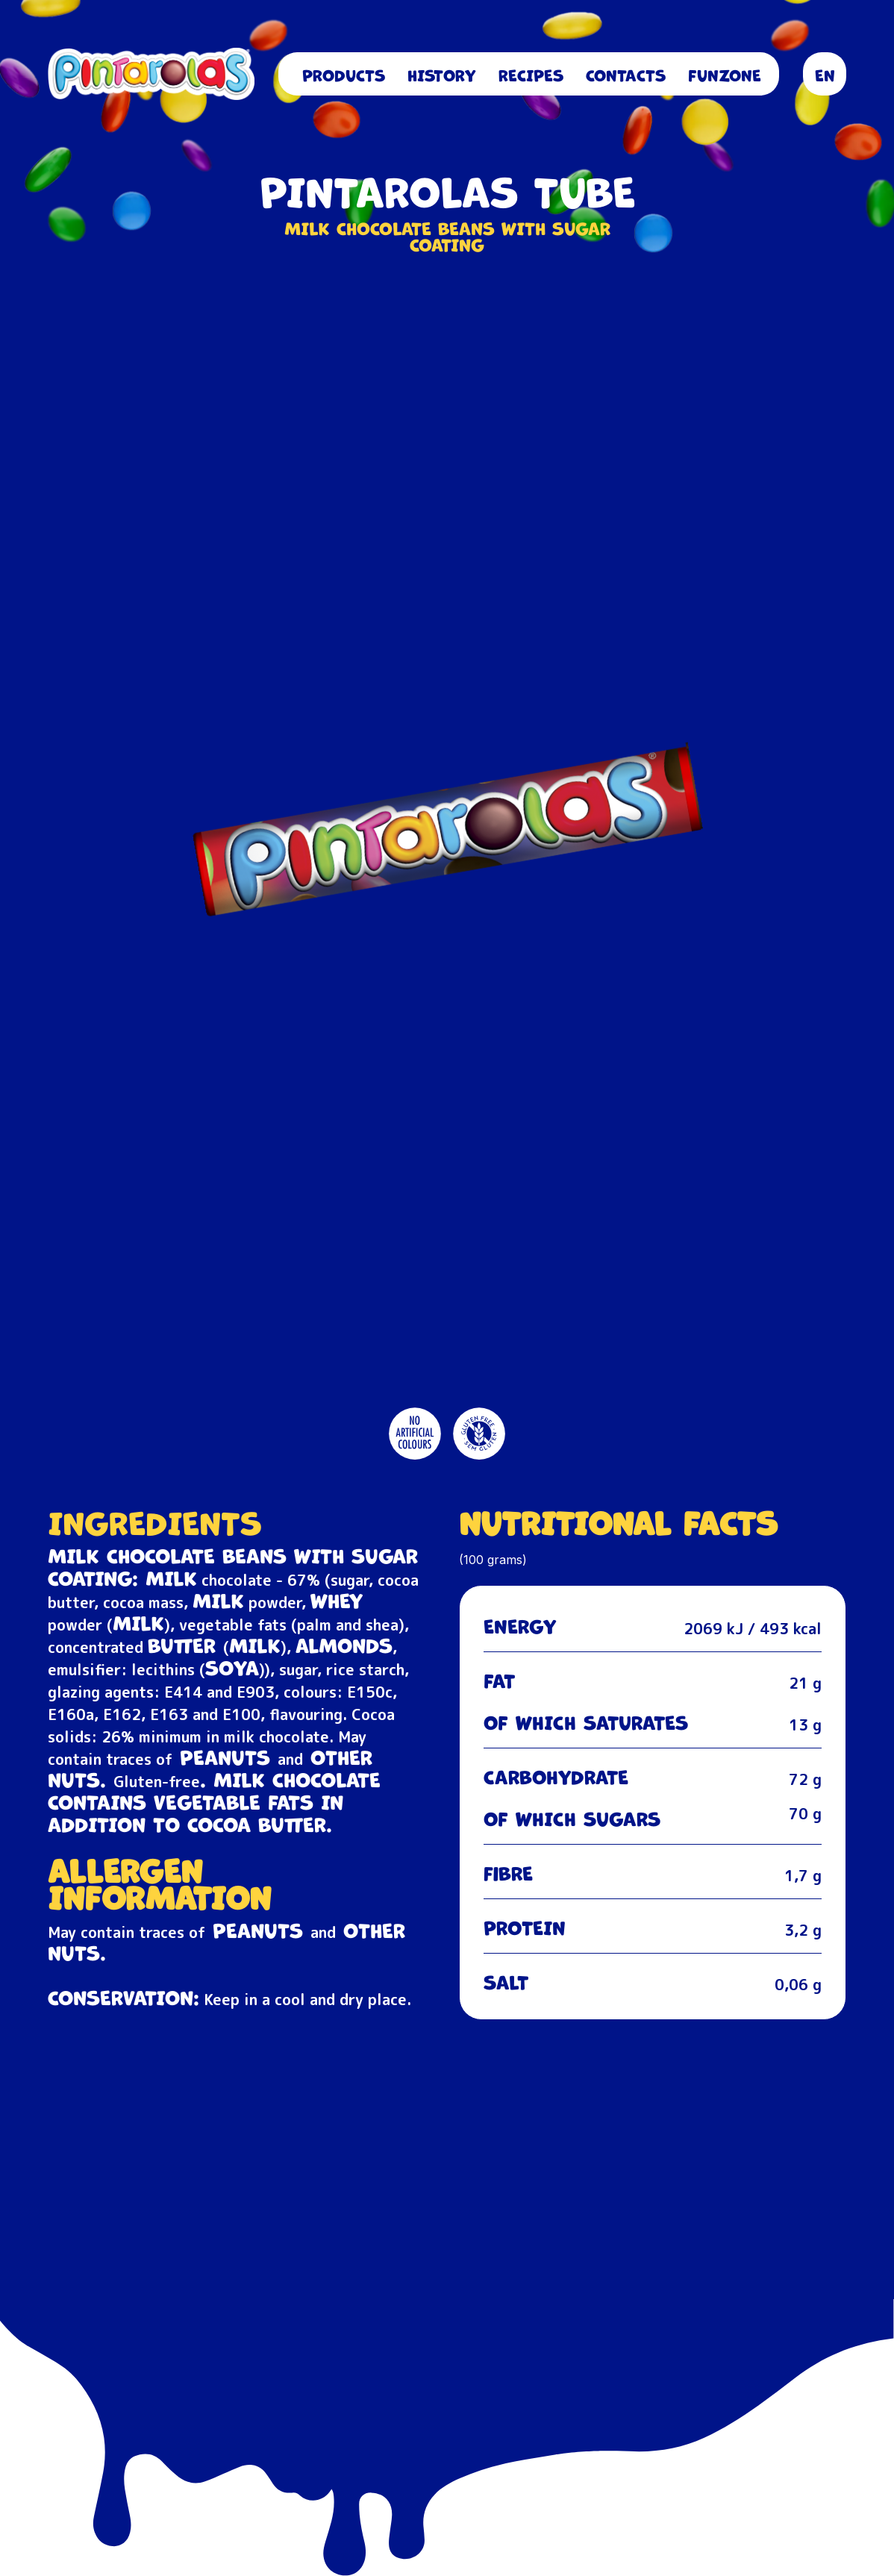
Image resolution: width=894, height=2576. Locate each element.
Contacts (626, 74)
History (441, 74)
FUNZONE (724, 74)
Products (343, 74)
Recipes (530, 74)
